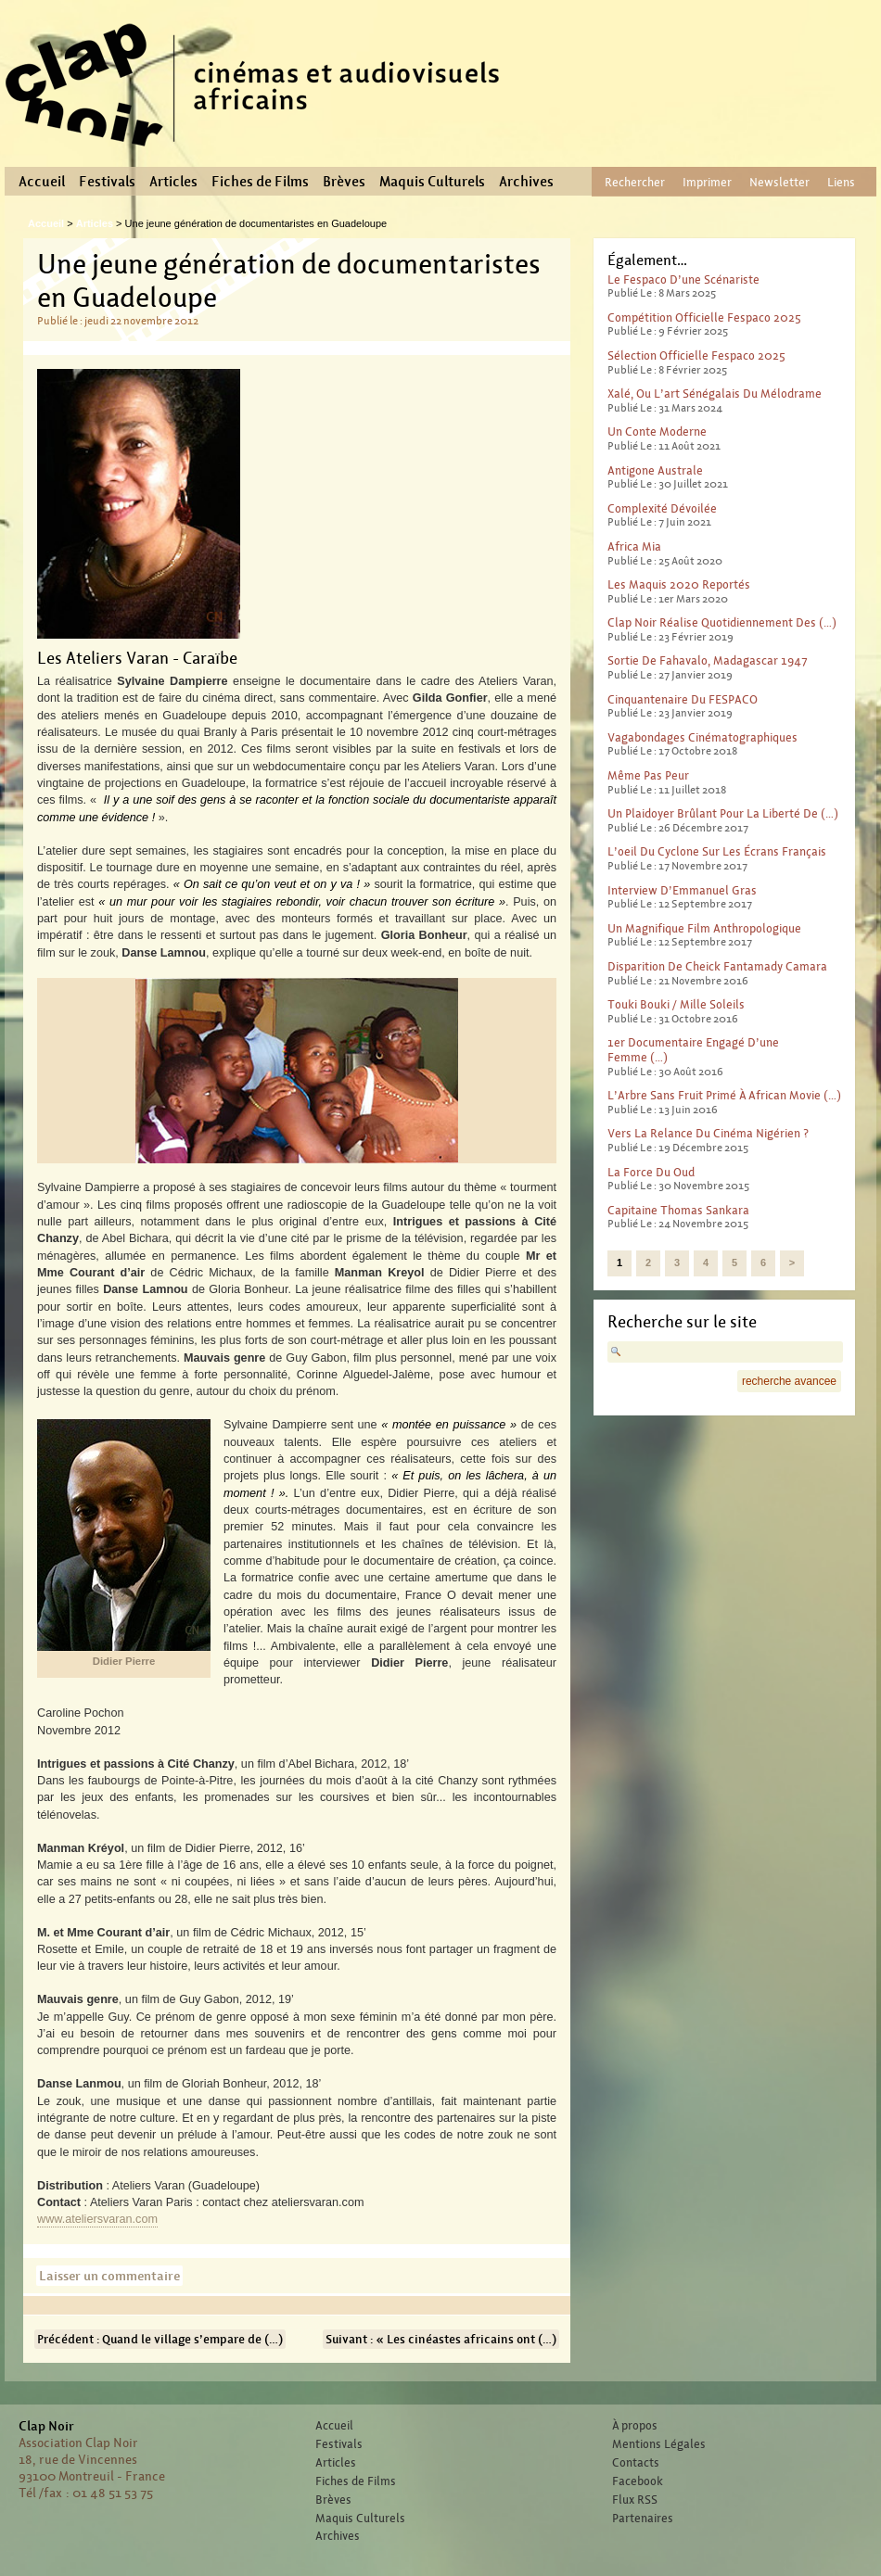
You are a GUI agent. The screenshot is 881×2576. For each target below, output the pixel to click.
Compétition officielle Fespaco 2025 (704, 317)
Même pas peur (648, 775)
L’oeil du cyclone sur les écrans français (716, 851)
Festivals (107, 181)
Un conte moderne (657, 431)
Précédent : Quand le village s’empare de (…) (160, 2339)
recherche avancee (789, 1381)
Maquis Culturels (432, 181)
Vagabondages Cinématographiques (702, 737)
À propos (635, 2425)
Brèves (344, 181)
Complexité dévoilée (662, 508)
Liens (841, 182)
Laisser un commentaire (109, 2275)
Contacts (635, 2462)
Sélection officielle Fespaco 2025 (696, 355)
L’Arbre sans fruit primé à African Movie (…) (724, 1095)
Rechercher (635, 182)
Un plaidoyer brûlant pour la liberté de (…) (722, 813)
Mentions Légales (659, 2444)
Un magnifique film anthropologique (704, 928)
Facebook (637, 2481)
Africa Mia (634, 546)
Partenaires (642, 2518)
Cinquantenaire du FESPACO (682, 699)
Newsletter (779, 182)
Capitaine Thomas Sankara (678, 1210)
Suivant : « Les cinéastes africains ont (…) (441, 2339)
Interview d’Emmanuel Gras (682, 890)
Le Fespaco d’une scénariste (683, 279)
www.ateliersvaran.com (97, 2219)
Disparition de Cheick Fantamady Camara (717, 966)
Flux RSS (635, 2500)
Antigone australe (655, 470)
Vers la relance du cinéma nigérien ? (708, 1133)
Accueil (42, 181)
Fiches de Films (260, 181)
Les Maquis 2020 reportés (678, 584)
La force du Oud (651, 1172)
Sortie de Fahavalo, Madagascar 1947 (707, 660)
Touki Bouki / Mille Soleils (676, 1004)
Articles (173, 181)
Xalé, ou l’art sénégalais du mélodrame (714, 393)
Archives (526, 181)
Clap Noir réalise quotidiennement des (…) (721, 622)
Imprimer (707, 182)
